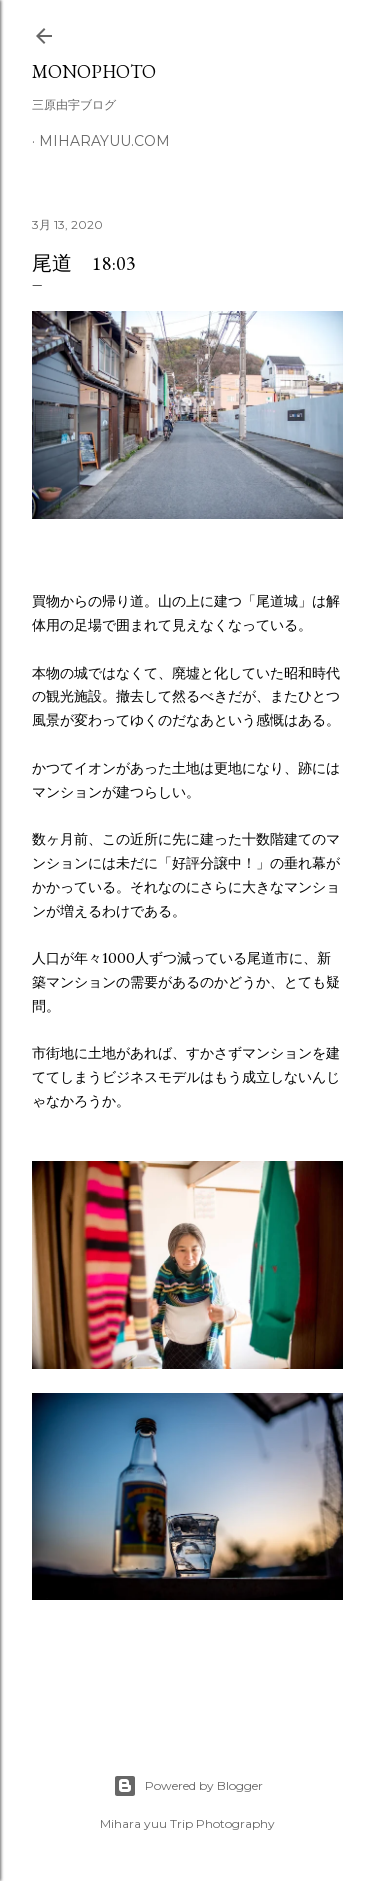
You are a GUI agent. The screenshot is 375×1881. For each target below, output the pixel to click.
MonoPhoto (94, 71)
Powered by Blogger (188, 1786)
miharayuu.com (104, 141)
